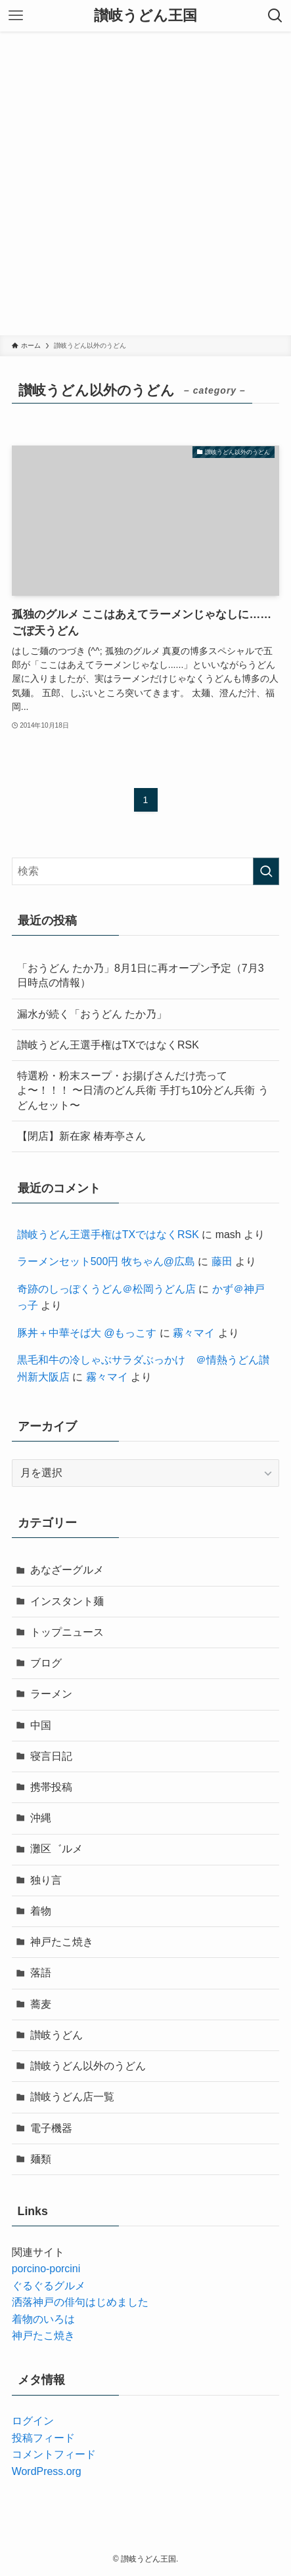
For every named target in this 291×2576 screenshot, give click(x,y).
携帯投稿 (51, 1787)
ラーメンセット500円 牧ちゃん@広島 (106, 1261)
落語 (40, 1972)
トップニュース (67, 1632)
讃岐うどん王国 (145, 16)
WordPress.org (46, 2471)
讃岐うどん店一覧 (72, 2096)
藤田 (222, 1261)
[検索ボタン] (275, 15)
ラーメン (51, 1693)
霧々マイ (194, 1333)
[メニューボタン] (16, 15)
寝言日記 (51, 1756)
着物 (40, 1911)
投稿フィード (43, 2437)
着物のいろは (43, 2319)
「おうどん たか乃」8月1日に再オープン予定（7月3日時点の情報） (140, 975)
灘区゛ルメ (56, 1848)
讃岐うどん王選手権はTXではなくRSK (108, 1044)
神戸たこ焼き (61, 1941)
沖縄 (40, 1817)
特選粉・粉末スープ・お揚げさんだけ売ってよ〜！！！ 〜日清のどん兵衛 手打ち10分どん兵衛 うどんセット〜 (143, 1090)
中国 (40, 1725)
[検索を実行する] (266, 871)
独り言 (46, 1880)
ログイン (33, 2420)
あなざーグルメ (67, 1569)
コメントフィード (54, 2454)
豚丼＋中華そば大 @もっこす (87, 1333)
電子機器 (51, 2128)
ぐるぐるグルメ (48, 2285)
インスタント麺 (67, 1601)
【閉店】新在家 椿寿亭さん (81, 1136)
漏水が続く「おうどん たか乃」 (92, 1014)
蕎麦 (40, 2004)
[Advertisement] (145, 183)
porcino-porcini (46, 2268)
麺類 (40, 2159)
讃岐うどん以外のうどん (88, 2065)
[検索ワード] (146, 871)
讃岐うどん (56, 2035)
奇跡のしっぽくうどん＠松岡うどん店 (106, 1289)
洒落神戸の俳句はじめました (80, 2302)
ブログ (46, 1663)
